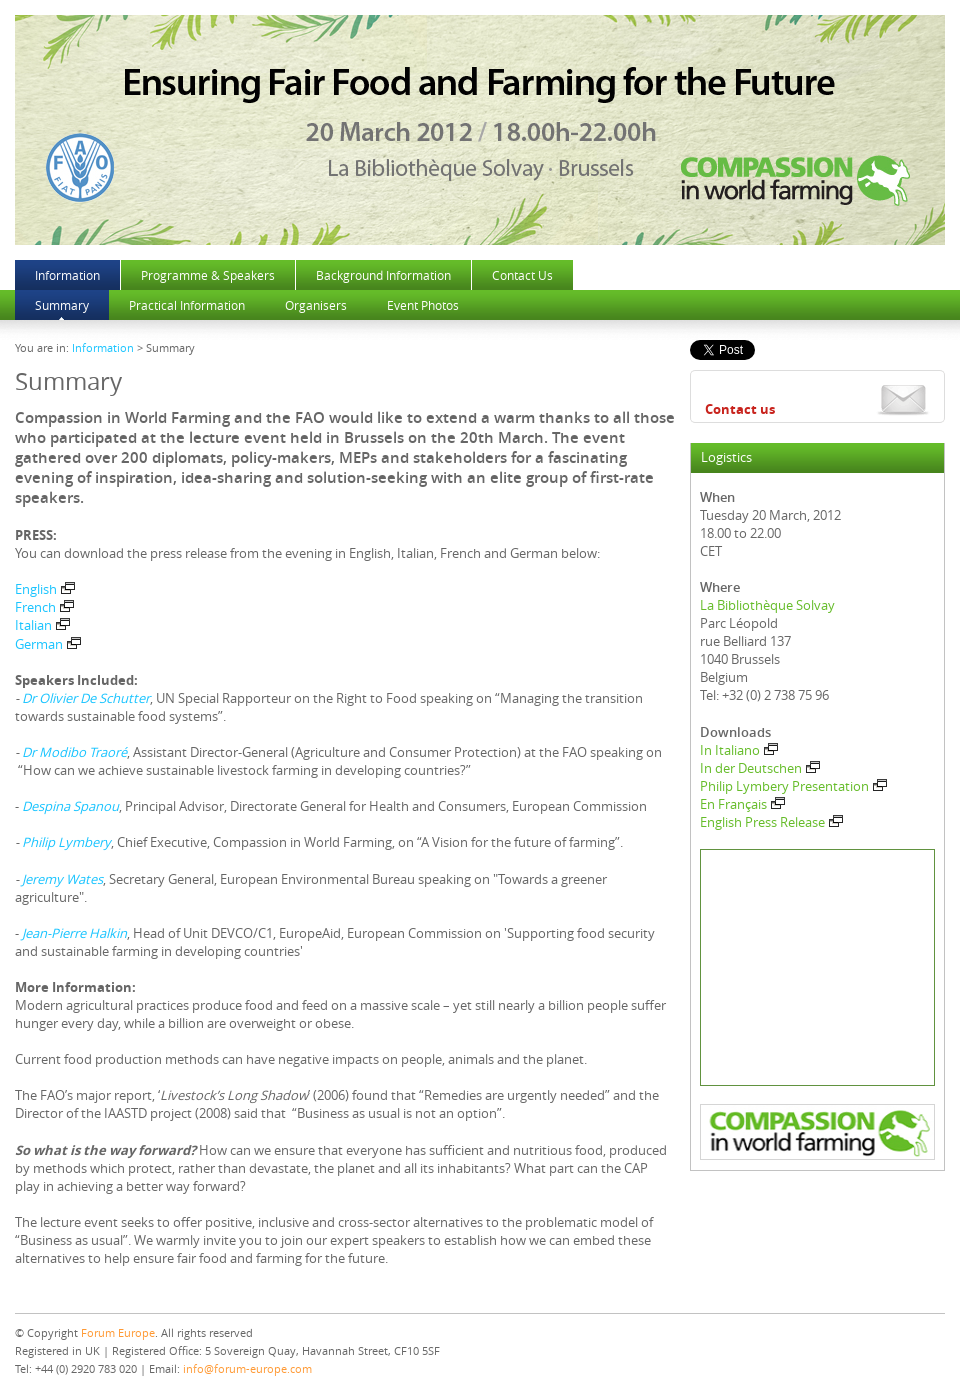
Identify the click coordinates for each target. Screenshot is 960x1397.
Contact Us (522, 275)
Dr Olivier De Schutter (86, 698)
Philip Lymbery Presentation (793, 786)
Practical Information (187, 305)
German (48, 644)
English (45, 589)
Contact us (740, 409)
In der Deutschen (760, 768)
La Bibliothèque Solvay (767, 605)
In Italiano (739, 750)
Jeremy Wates (62, 879)
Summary (62, 305)
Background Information (383, 275)
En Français (742, 804)
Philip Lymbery (66, 842)
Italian (42, 625)
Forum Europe (118, 1332)
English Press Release (771, 822)
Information (67, 275)
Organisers (316, 305)
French (44, 607)
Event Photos (423, 305)
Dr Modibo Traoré (74, 752)
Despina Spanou (70, 806)
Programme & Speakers (208, 275)
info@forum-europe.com (247, 1368)
